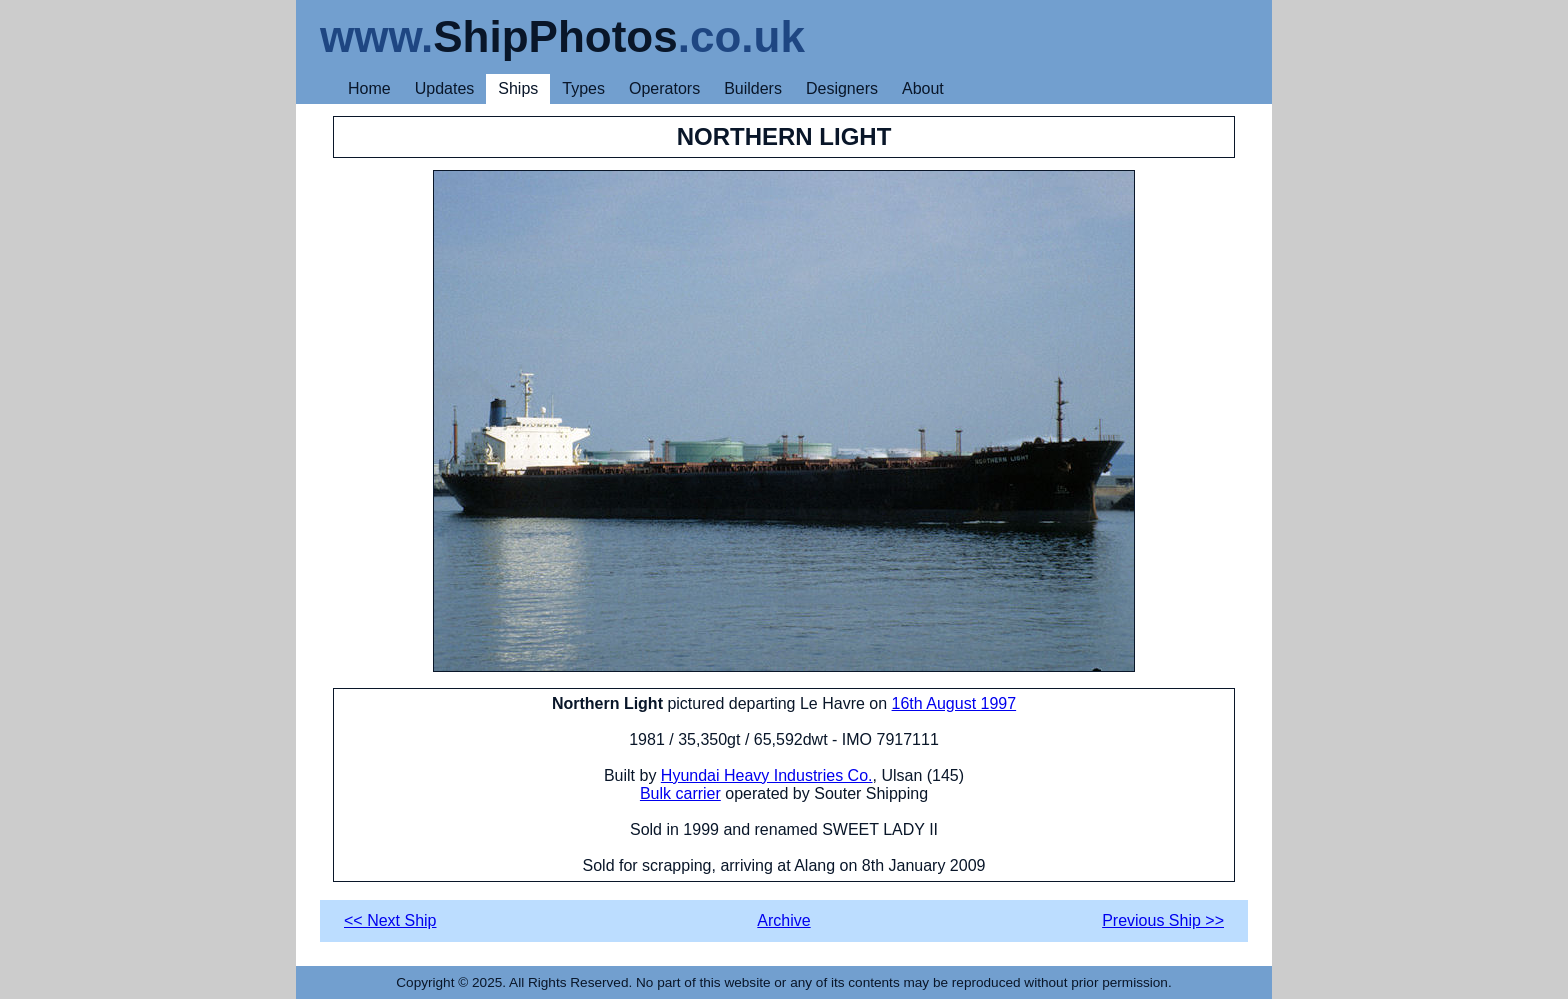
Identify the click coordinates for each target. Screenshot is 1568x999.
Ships (518, 88)
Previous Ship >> (1163, 920)
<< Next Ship (390, 920)
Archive (783, 920)
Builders (753, 88)
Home (369, 88)
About (923, 88)
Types (583, 88)
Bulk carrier (680, 793)
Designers (842, 88)
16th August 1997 (954, 703)
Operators (664, 88)
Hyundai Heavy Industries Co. (767, 775)
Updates (445, 88)
